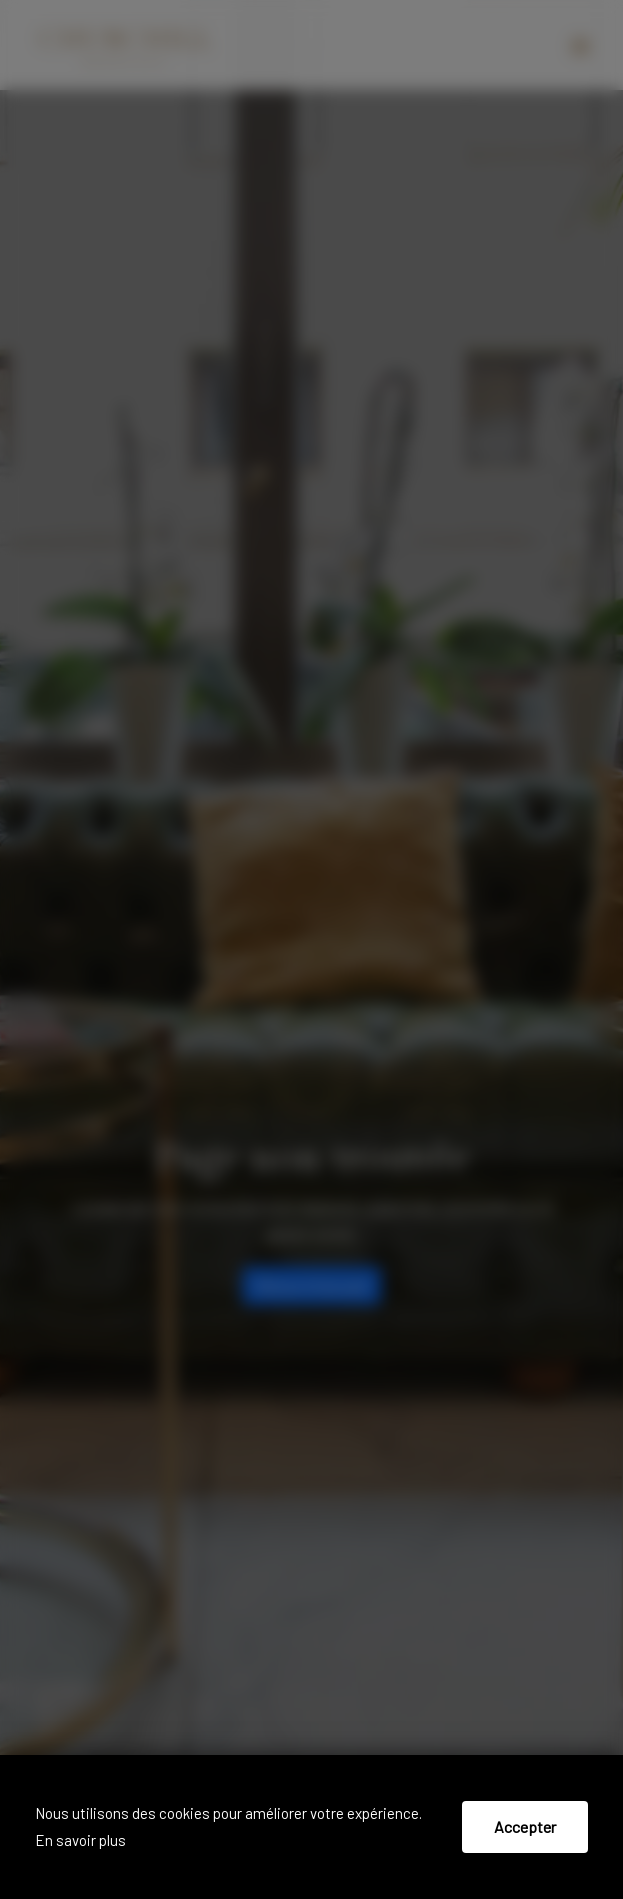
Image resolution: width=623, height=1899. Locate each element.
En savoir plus (80, 1840)
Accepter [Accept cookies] (525, 1826)
